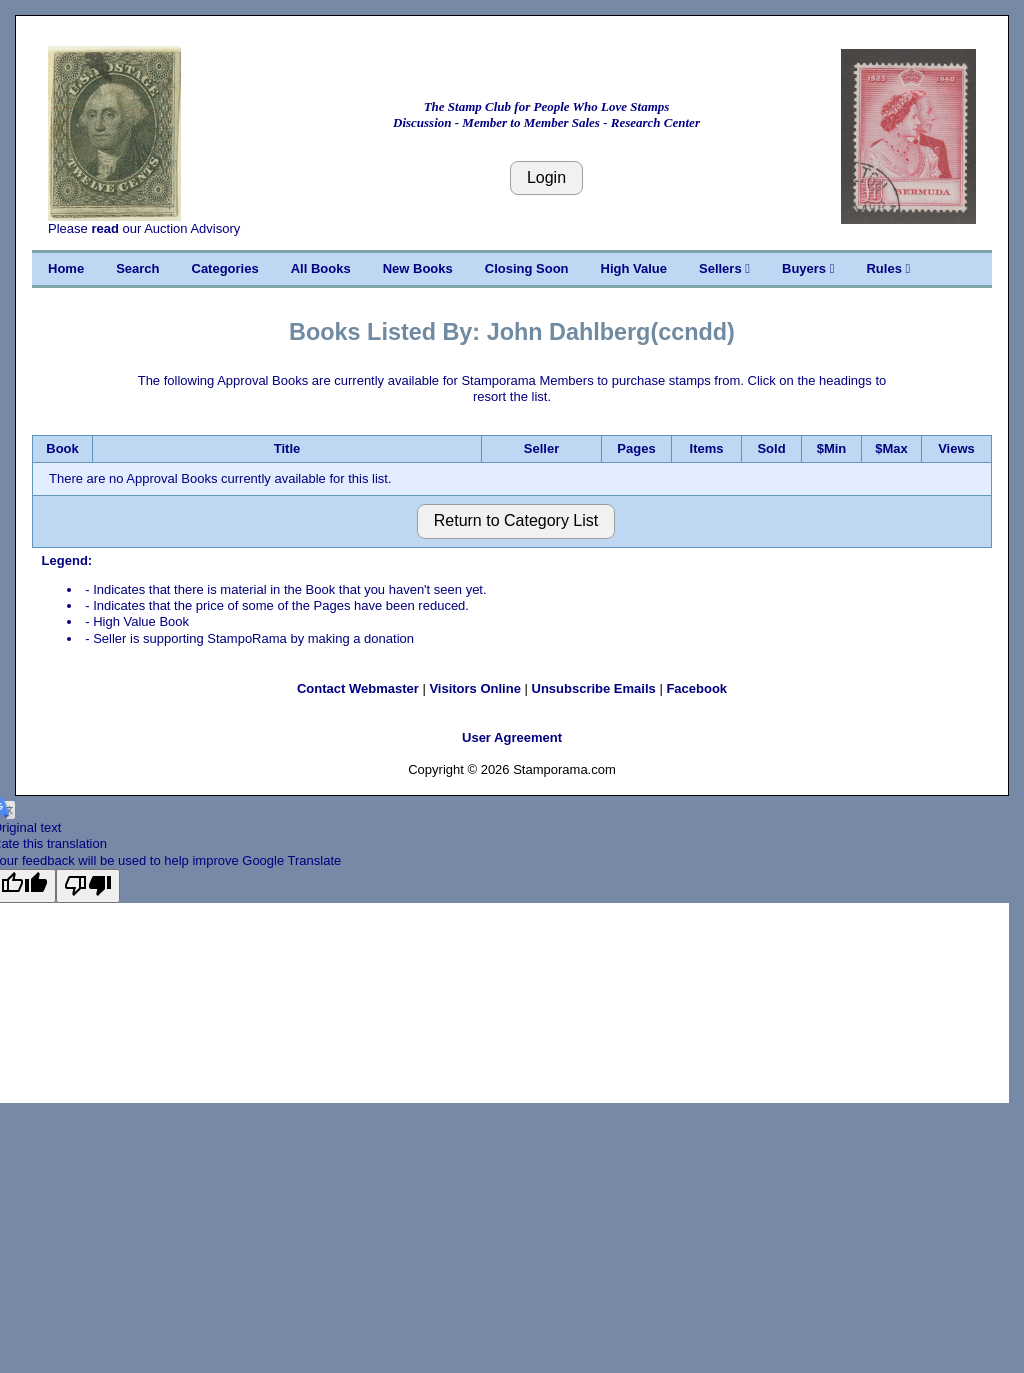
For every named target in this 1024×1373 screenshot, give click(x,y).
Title (287, 448)
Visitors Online (475, 688)
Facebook (696, 688)
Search (137, 268)
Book (62, 448)
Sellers (724, 268)
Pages (636, 448)
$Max (891, 448)
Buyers (808, 268)
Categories (225, 268)
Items (707, 448)
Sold (771, 448)
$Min (832, 448)
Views (956, 448)
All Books (321, 268)
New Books (418, 268)
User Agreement (512, 737)
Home (66, 268)
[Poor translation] (88, 886)
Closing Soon (527, 268)
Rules (888, 268)
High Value (634, 268)
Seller (541, 448)
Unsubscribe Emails (594, 688)
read (104, 228)
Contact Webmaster (358, 688)
